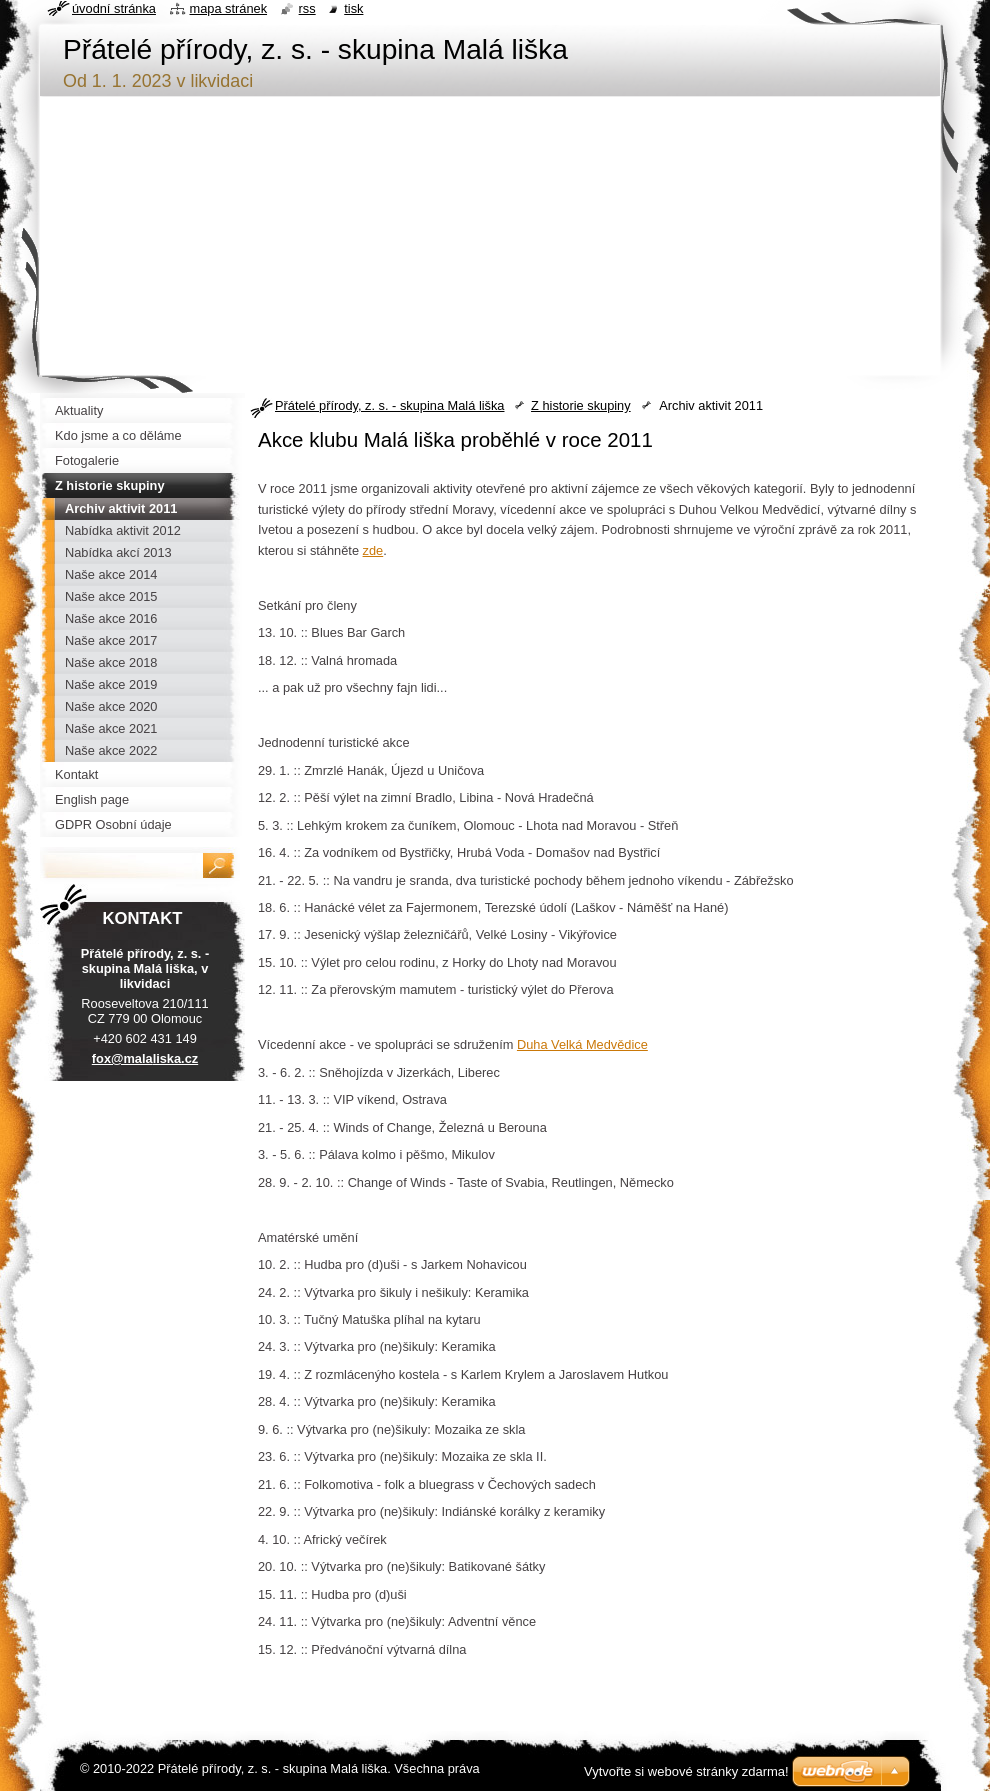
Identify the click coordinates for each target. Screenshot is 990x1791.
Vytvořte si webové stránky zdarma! (686, 1771)
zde (373, 550)
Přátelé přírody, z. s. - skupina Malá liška (389, 405)
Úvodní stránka (114, 8)
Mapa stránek (229, 8)
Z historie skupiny (581, 405)
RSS (307, 8)
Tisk (353, 8)
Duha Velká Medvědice (582, 1044)
